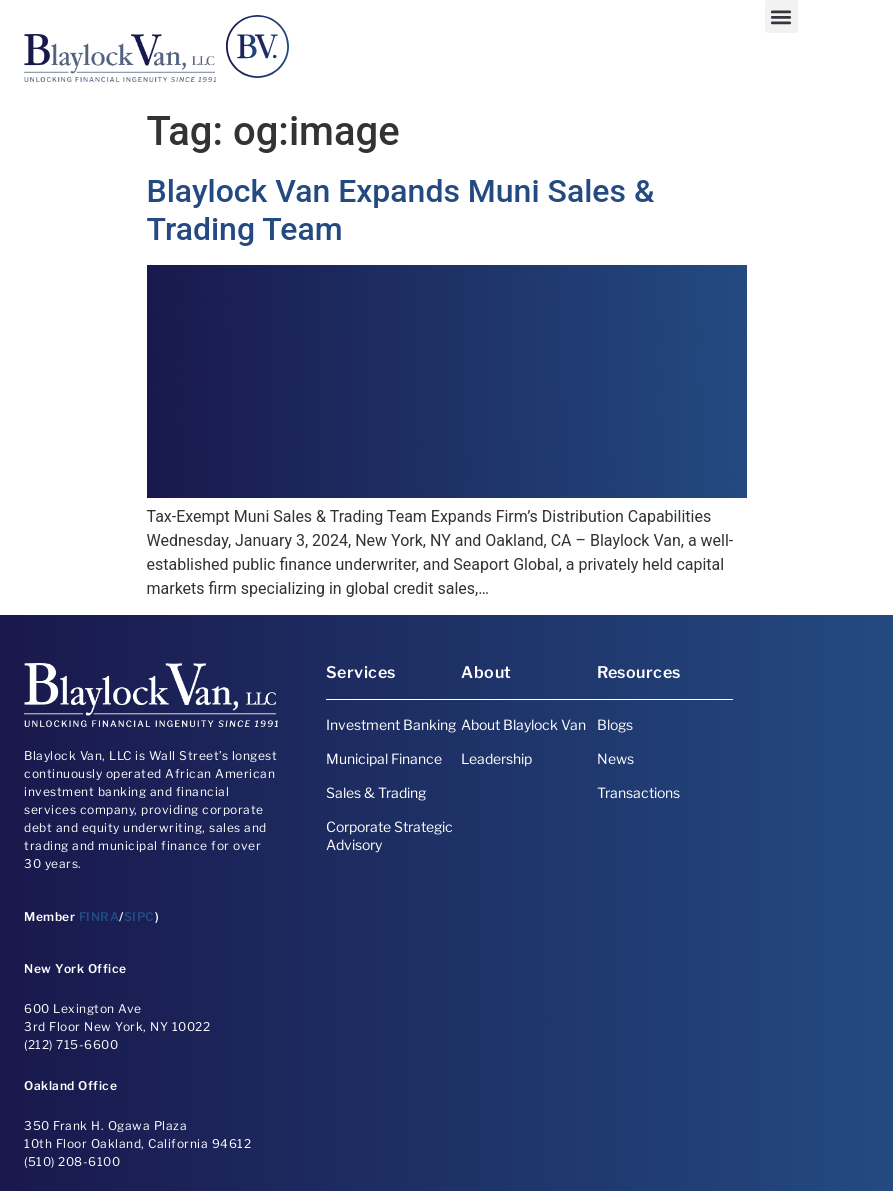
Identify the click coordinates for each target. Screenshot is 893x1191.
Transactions (638, 792)
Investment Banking (391, 724)
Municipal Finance (384, 758)
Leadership (496, 758)
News (615, 758)
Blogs (615, 724)
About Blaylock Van (523, 724)
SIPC (139, 916)
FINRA (99, 916)
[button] (781, 16)
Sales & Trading (376, 792)
